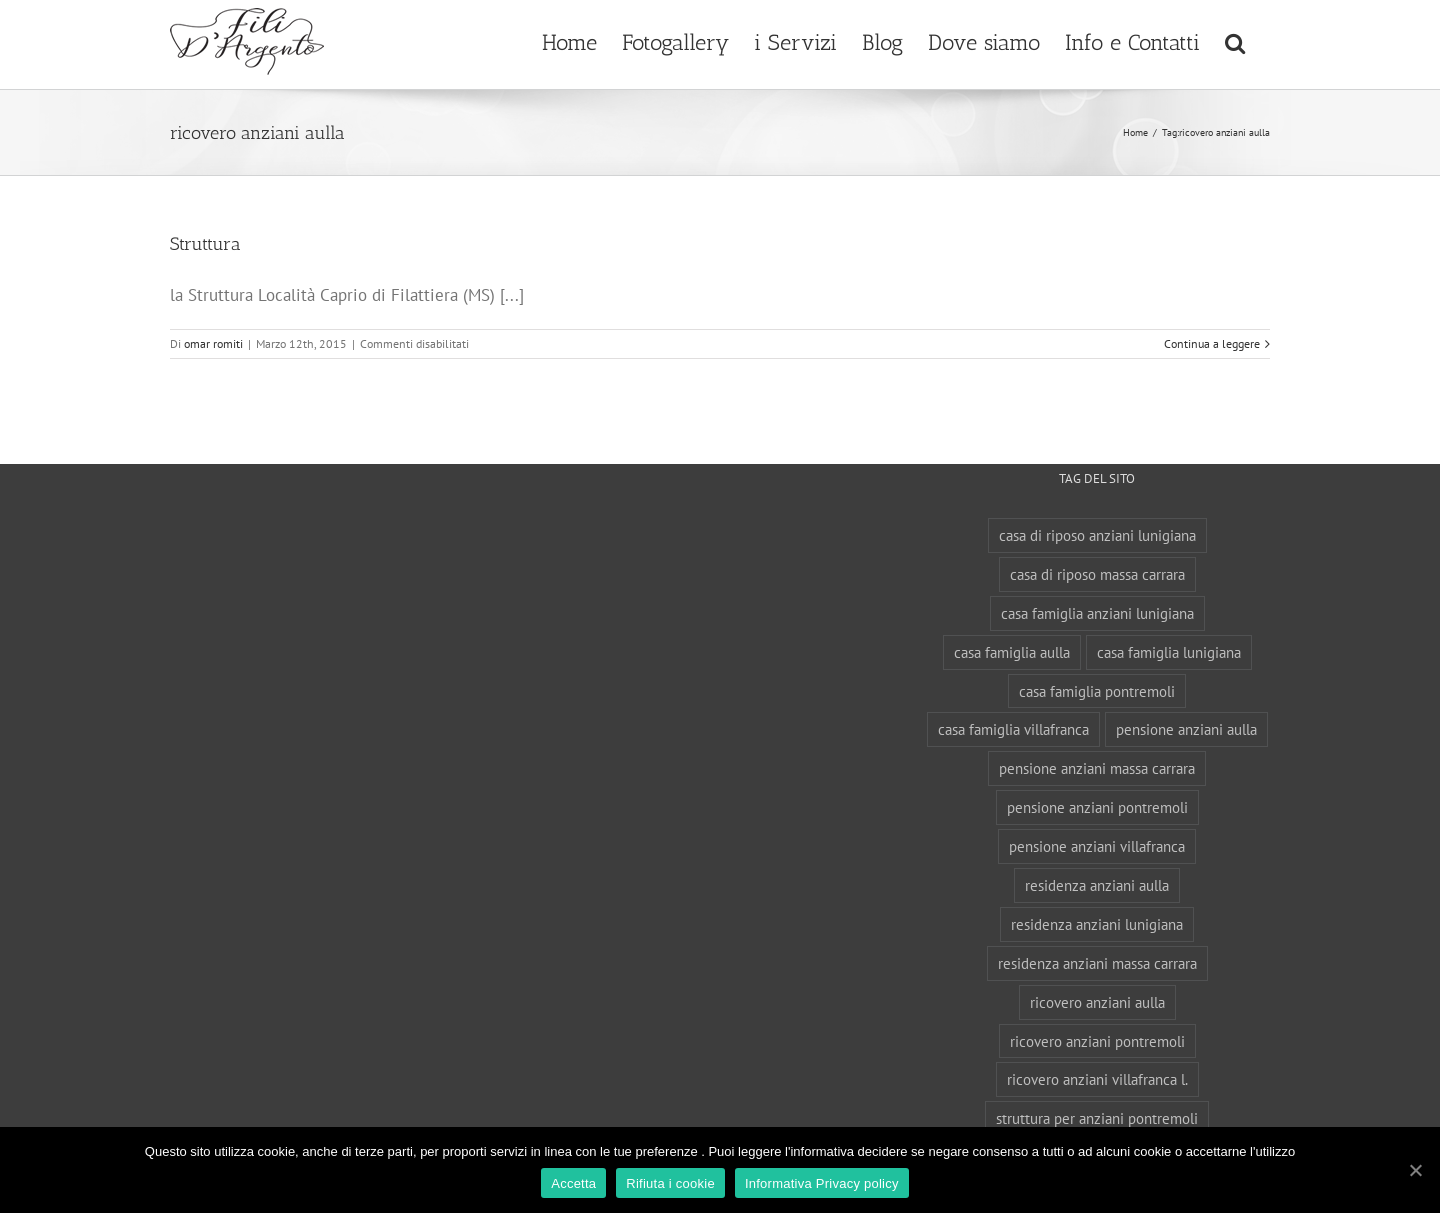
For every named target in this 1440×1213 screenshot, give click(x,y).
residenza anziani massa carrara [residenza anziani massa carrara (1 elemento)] (1097, 963)
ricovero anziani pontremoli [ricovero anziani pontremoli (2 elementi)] (1097, 1041)
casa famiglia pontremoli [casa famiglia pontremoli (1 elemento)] (1097, 691)
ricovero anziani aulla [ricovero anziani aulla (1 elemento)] (1097, 1002)
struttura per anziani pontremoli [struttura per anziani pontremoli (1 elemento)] (1097, 1118)
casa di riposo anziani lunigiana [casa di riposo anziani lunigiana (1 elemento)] (1097, 535)
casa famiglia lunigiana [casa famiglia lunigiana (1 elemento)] (1169, 652)
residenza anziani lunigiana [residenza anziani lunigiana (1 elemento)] (1097, 924)
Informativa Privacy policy (822, 1183)
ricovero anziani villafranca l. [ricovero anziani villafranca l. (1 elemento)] (1097, 1079)
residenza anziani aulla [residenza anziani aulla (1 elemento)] (1097, 885)
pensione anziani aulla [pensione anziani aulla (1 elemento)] (1186, 729)
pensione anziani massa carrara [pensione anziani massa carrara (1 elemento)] (1097, 768)
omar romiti (213, 343)
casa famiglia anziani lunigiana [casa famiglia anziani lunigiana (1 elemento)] (1097, 613)
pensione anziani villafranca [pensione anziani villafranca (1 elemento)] (1097, 846)
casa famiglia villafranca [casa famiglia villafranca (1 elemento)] (1013, 729)
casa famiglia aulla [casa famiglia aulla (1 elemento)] (1012, 652)
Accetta (573, 1183)
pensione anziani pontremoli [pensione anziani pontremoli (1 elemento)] (1097, 807)
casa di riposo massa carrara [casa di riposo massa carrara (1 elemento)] (1097, 574)
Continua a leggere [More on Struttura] (1212, 343)
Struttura (205, 244)
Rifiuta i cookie (670, 1183)
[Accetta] (1415, 1170)
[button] (1235, 40)
